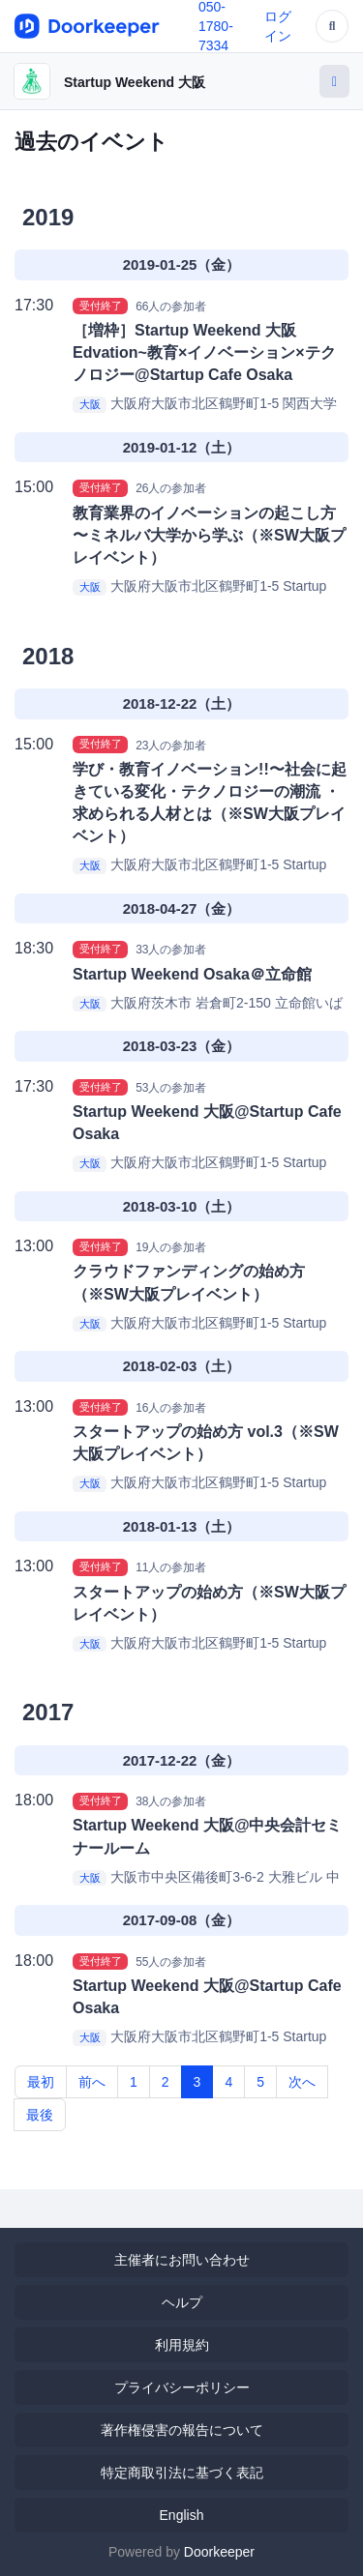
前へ (92, 2082)
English (182, 2515)
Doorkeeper (219, 2552)
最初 (40, 2082)
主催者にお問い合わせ (182, 2260)
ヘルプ (182, 2302)
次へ (302, 2082)
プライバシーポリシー (182, 2387)
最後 (39, 2114)
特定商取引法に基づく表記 (182, 2472)
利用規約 (182, 2345)
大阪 (90, 404)
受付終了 (100, 305)
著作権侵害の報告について (182, 2430)
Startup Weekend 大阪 (134, 82)
